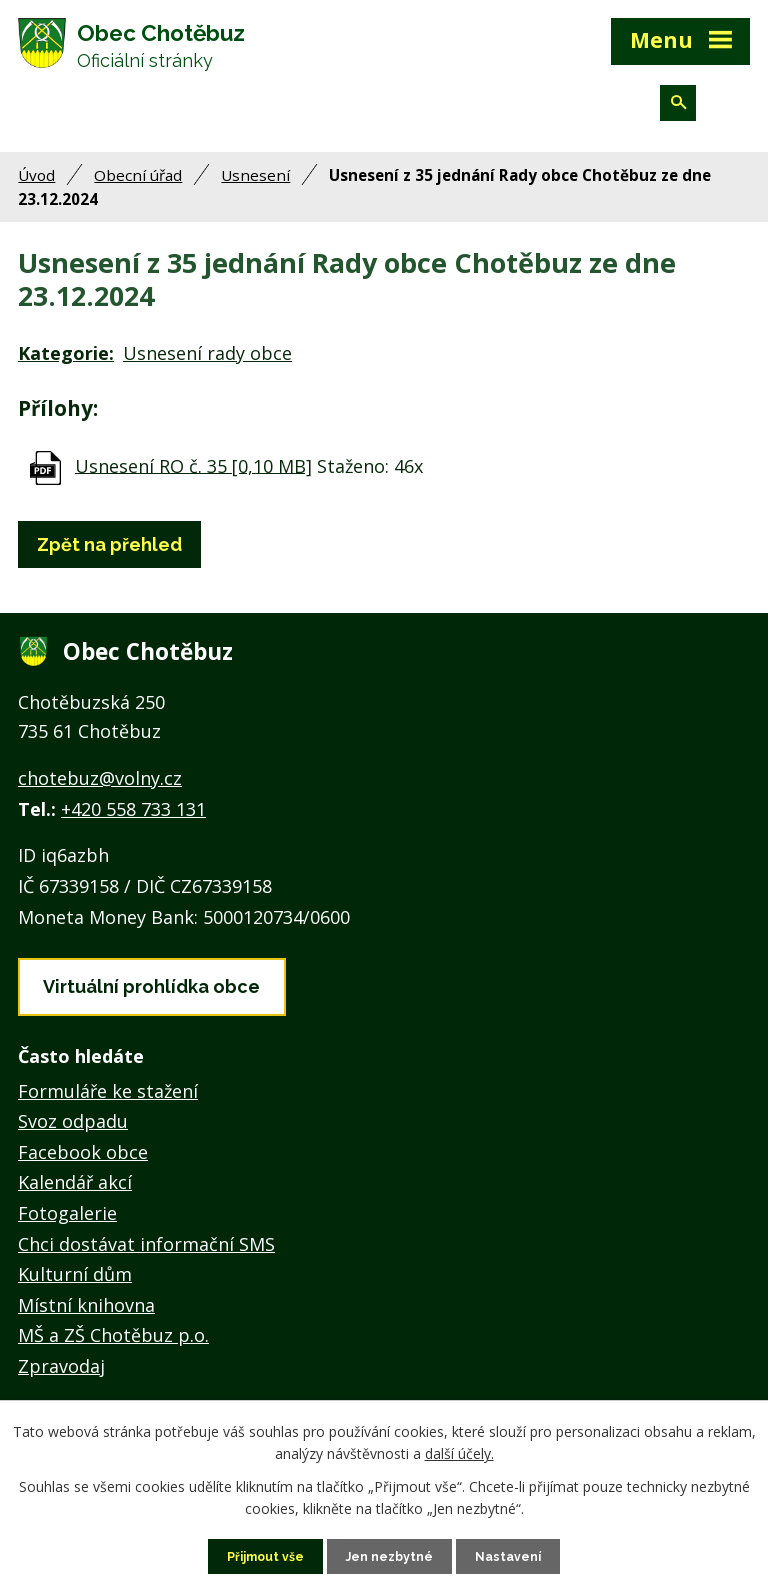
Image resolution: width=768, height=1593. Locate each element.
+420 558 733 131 (133, 824)
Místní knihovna (86, 1320)
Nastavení (519, 1555)
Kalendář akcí (75, 1198)
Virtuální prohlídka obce (151, 1001)
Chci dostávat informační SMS (146, 1259)
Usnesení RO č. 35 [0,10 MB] (193, 481)
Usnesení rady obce (207, 369)
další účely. (459, 1450)
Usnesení (255, 190)
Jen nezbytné (392, 1555)
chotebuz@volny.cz (100, 793)
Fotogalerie (67, 1229)
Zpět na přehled (109, 559)
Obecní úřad (138, 190)
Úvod (36, 190)
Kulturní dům (75, 1290)
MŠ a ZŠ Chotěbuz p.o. (113, 1351)
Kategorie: (66, 369)
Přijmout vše (257, 1555)
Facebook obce (83, 1167)
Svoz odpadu (73, 1137)
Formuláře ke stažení (108, 1106)
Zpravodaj (61, 1381)
